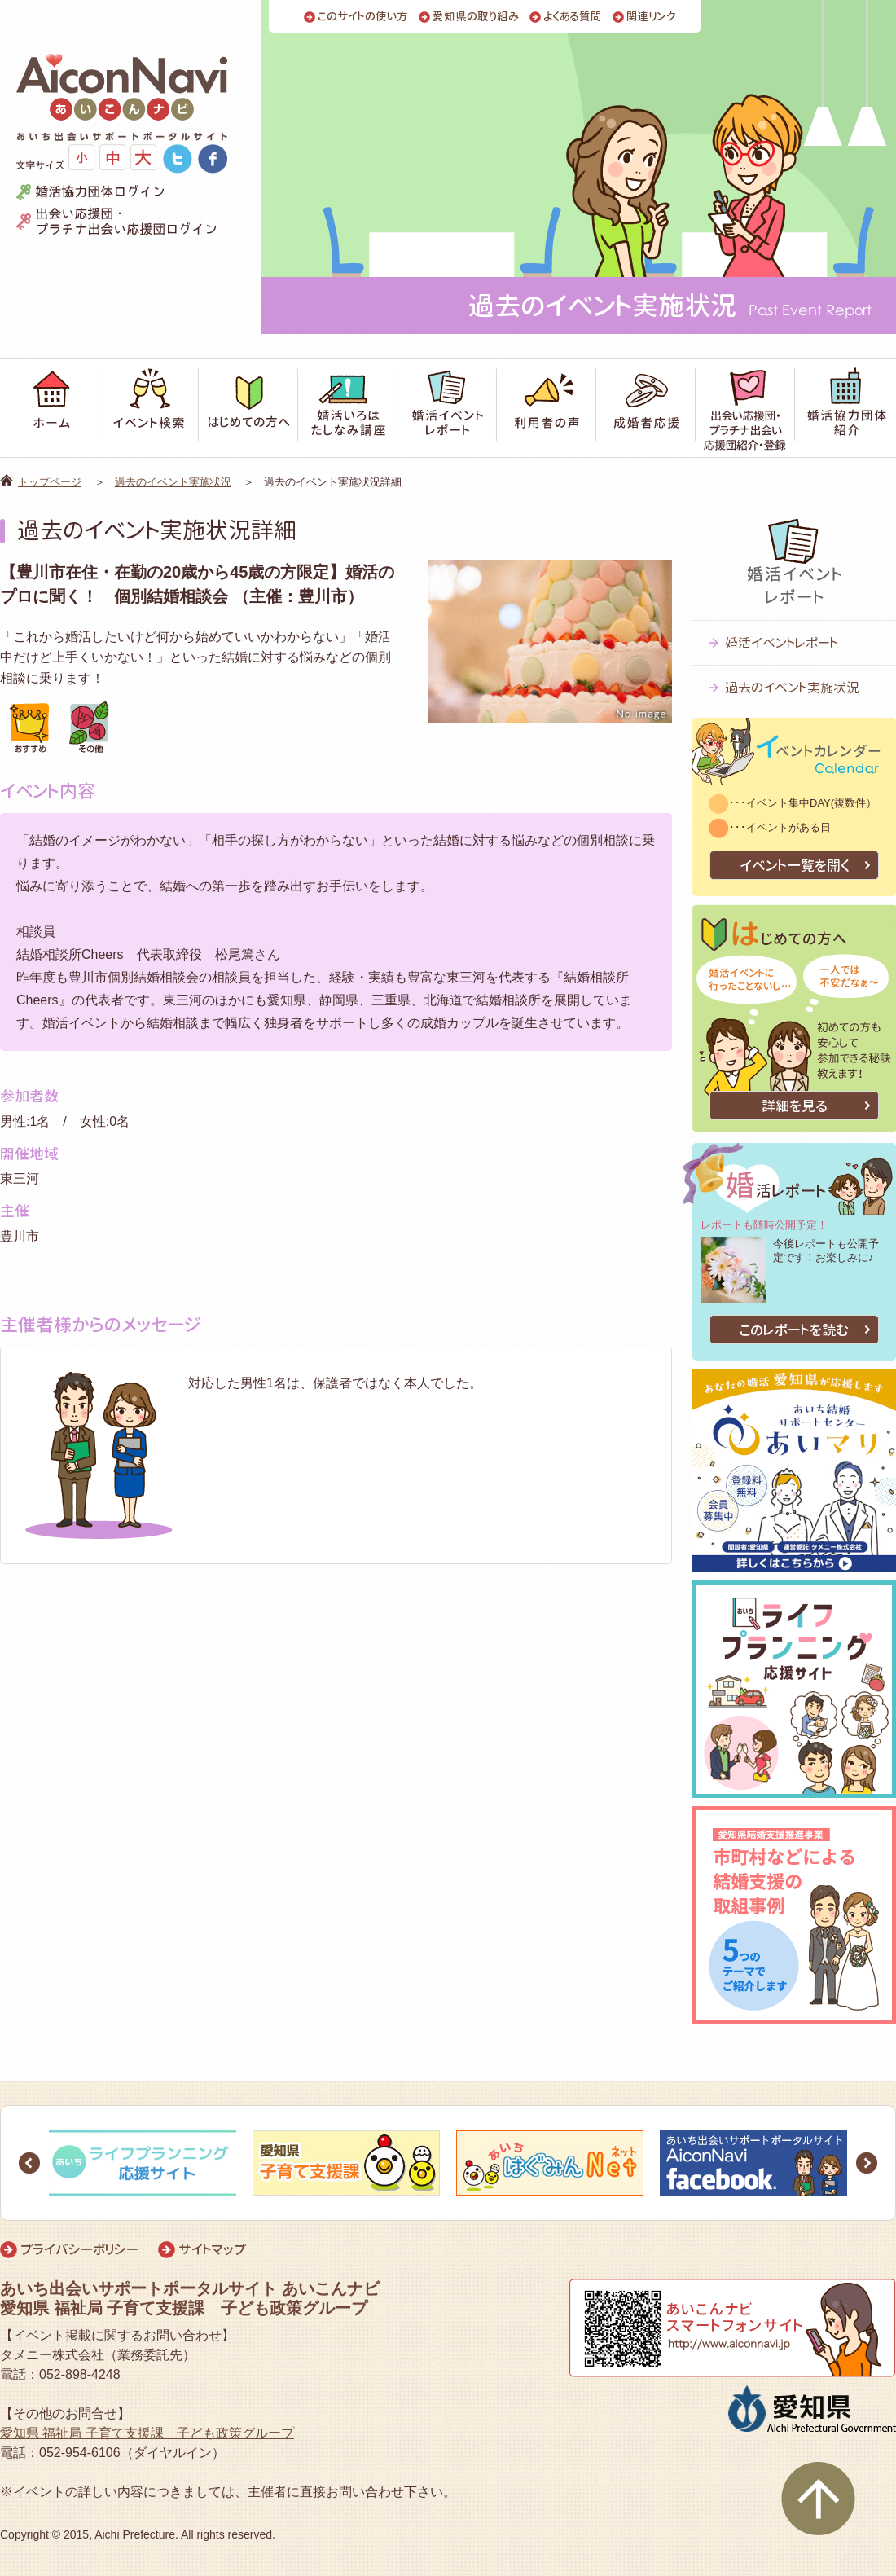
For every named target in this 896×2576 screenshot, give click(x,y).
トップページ (49, 482)
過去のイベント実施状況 (173, 482)
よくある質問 (572, 17)
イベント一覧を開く (795, 865)
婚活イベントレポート (781, 643)
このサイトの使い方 (363, 17)
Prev (29, 2163)
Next (866, 2163)
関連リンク (651, 17)
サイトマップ (212, 2249)
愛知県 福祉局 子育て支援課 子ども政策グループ (147, 2433)
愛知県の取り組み (476, 17)
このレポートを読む (794, 1330)
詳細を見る (795, 1106)
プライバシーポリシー (79, 2249)
